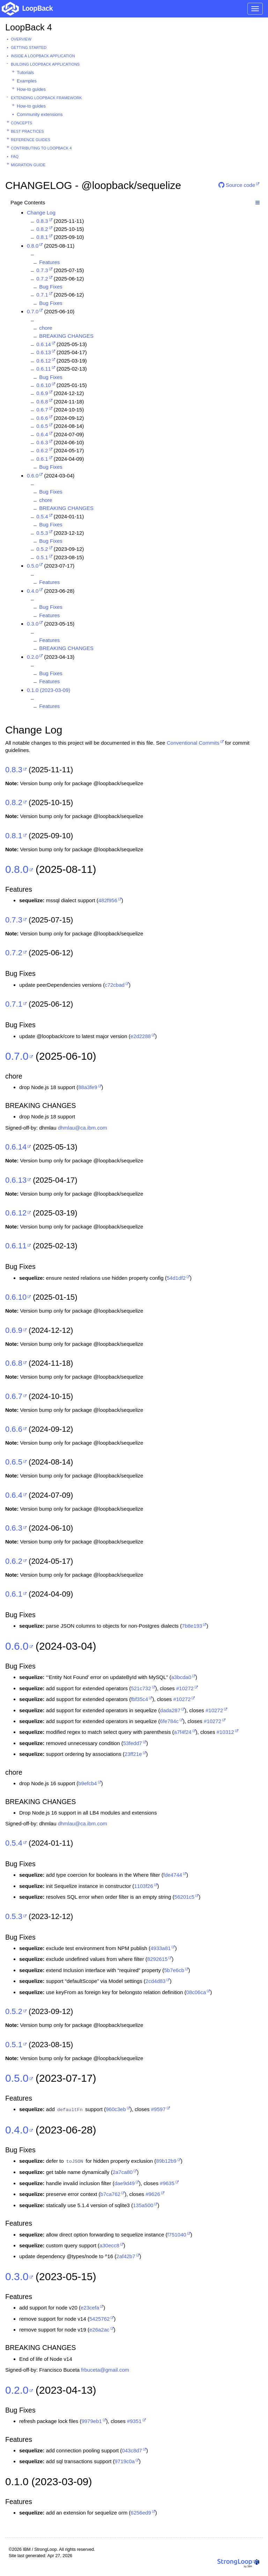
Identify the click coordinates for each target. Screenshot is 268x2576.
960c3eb (116, 2109)
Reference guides (30, 140)
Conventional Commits (193, 743)
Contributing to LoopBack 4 (41, 148)
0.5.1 (42, 557)
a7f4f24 (183, 1732)
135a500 (143, 2205)
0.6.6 (42, 418)
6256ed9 (141, 2513)
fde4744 (172, 1875)
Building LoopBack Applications (45, 64)
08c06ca (196, 1992)
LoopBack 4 (28, 27)
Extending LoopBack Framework (46, 98)
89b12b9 (166, 2161)
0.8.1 (42, 237)
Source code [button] (236, 185)
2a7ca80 (123, 2172)
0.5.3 (42, 533)
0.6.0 (32, 476)
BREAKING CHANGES (66, 336)
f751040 (176, 2235)
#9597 (158, 2109)
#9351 (134, 2421)
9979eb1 (91, 2421)
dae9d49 (124, 2183)
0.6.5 (42, 426)
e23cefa (90, 2308)
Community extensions (40, 114)
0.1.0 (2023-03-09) (48, 690)
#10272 (185, 1688)
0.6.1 (42, 459)
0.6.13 (43, 352)
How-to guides (31, 89)
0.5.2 (42, 549)
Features (49, 262)
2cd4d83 (156, 1981)
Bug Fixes (50, 287)
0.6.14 (43, 344)
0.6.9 (42, 393)
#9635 (167, 2183)
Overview (21, 39)
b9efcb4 (87, 1783)
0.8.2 (42, 229)
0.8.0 (32, 246)
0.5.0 (32, 566)
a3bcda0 (181, 1677)
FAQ (14, 156)
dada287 (170, 1710)
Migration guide (28, 165)
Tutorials (25, 72)
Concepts (21, 123)
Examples (27, 80)
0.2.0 (32, 657)
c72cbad (115, 985)
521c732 (141, 1688)
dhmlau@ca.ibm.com (82, 1128)
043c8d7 (132, 2450)
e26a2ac (99, 2330)
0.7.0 (32, 311)
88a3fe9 (87, 1087)
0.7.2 (42, 279)
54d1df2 (176, 1278)
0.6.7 (42, 410)
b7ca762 (110, 2194)
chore (45, 328)
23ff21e (133, 1754)
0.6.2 (42, 450)
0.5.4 (42, 516)
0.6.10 (43, 385)
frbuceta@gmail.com (105, 2370)
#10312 (225, 1732)
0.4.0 (32, 591)
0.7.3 (42, 270)
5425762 (99, 2319)
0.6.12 (43, 361)
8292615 (157, 1959)
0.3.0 (32, 624)
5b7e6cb (174, 1970)
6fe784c (169, 1721)
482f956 (107, 900)
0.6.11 (43, 369)
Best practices (27, 131)
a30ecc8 (109, 2245)
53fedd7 (132, 1743)
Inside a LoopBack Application (43, 56)
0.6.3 (42, 442)
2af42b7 (125, 2256)
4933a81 (160, 1948)
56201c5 (184, 1897)
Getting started (28, 47)
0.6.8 (42, 401)
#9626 (153, 2194)
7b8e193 (192, 1626)
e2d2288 (141, 1036)
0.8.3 (42, 221)
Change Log (41, 213)
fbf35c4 (139, 1699)
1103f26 (143, 1886)
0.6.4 (42, 434)
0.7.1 (42, 295)
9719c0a (124, 2461)
